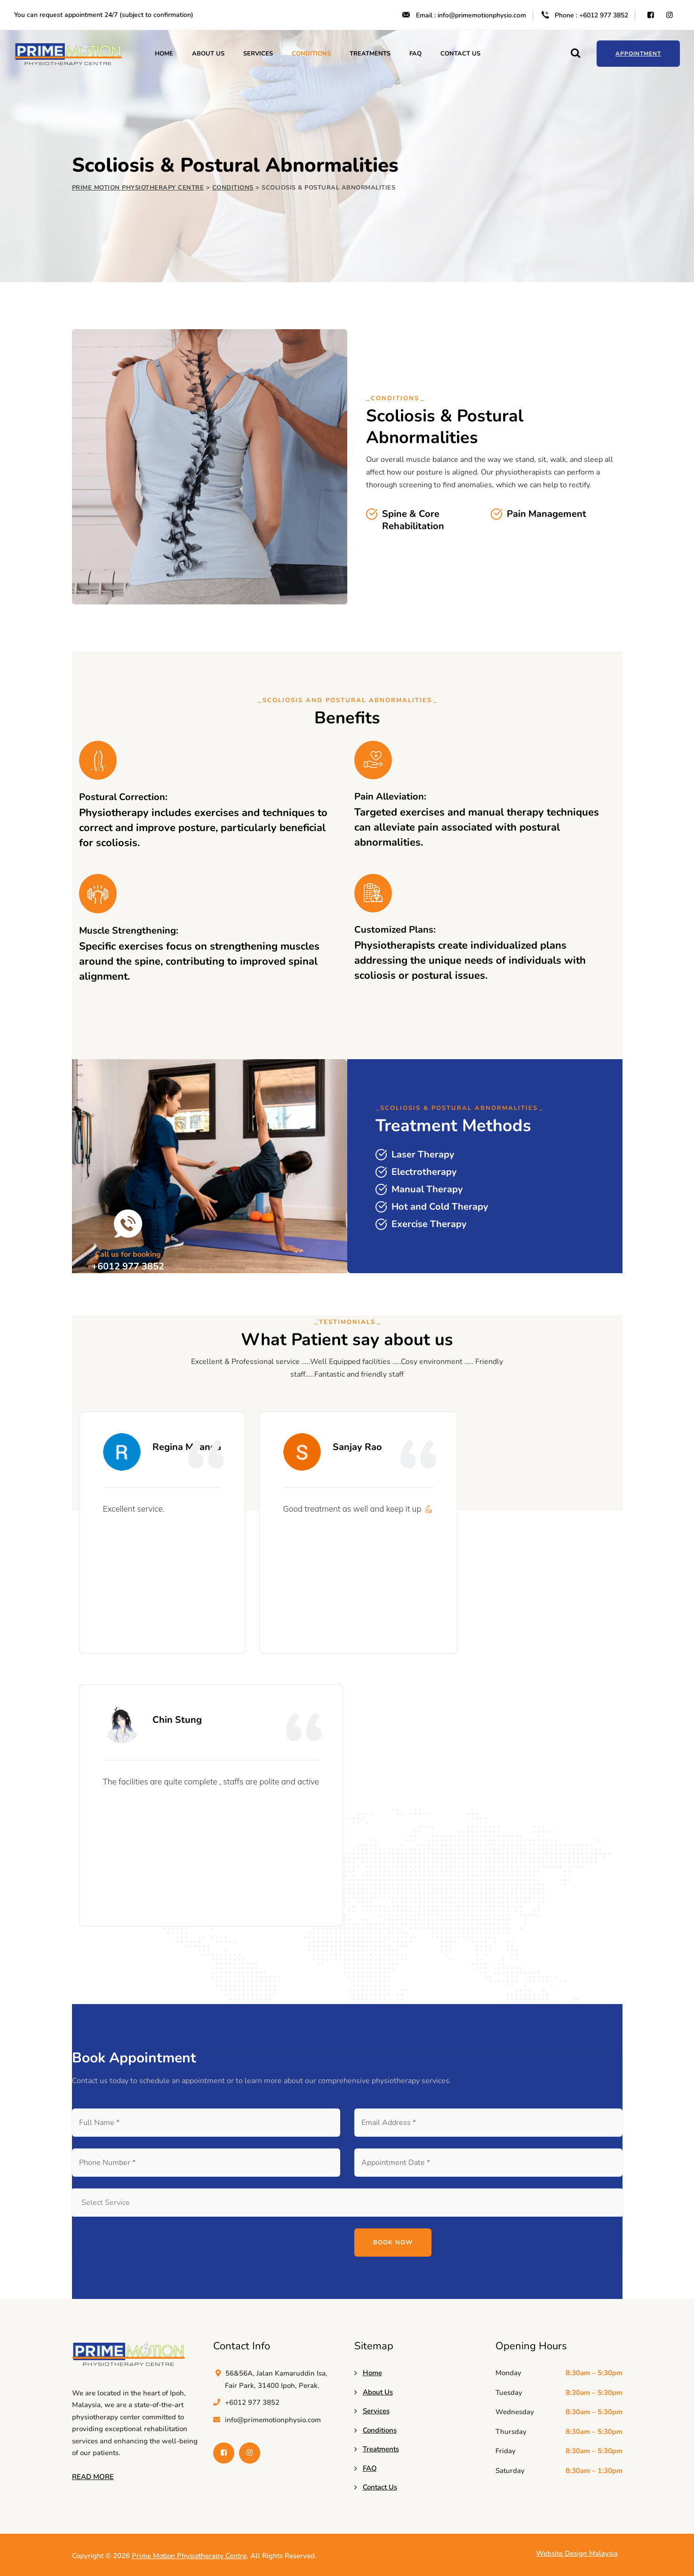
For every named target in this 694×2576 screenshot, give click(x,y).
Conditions (311, 53)
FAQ (415, 53)
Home (164, 53)
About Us (208, 53)
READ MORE (93, 2476)
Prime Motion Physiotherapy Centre (189, 2555)
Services (258, 53)
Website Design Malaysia (577, 2553)
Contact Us (460, 53)
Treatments (370, 53)
